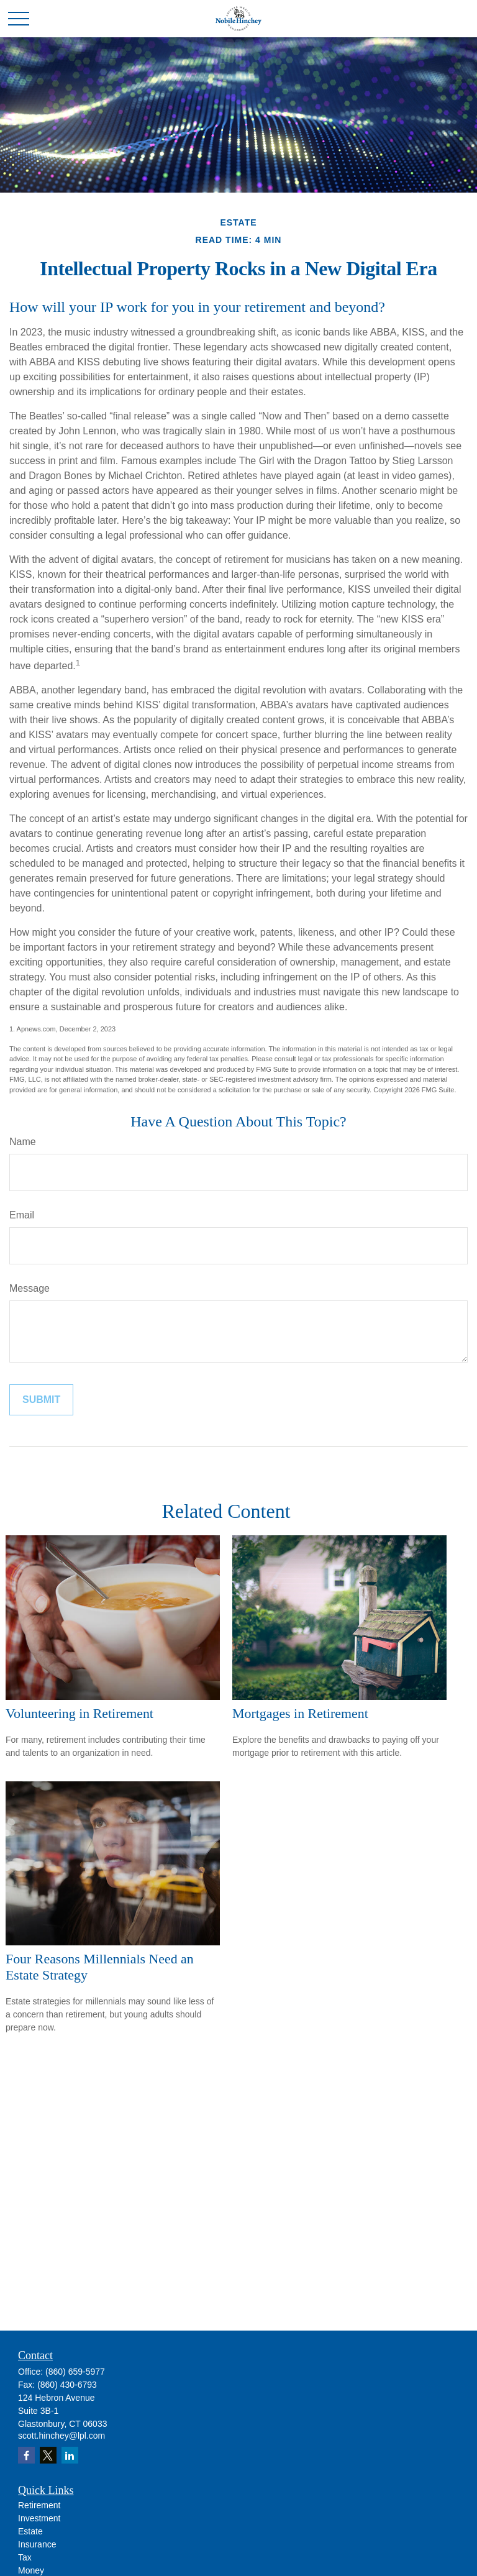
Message (29, 1288)
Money (31, 2570)
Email (21, 1215)
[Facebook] (26, 2455)
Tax (25, 2557)
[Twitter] (48, 2455)
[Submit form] (41, 1399)
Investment (39, 2518)
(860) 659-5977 (75, 2372)
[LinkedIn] (69, 2455)
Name (22, 1141)
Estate (30, 2531)
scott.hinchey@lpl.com (61, 2436)
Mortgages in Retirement (300, 1713)
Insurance (37, 2544)
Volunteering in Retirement (79, 1713)
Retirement (39, 2505)
